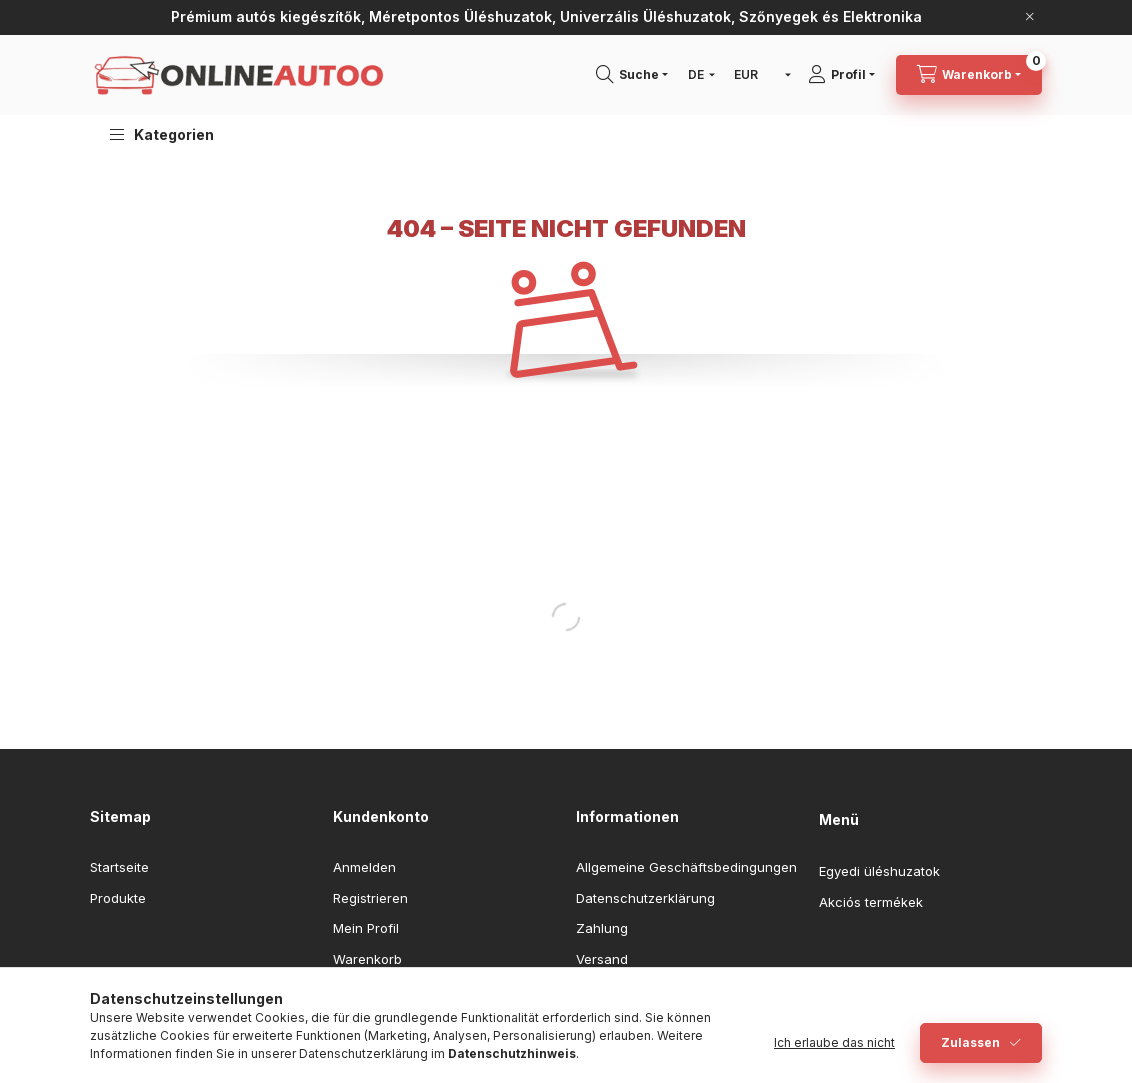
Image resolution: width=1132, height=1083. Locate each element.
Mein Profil (366, 928)
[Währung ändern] (758, 75)
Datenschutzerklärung (645, 898)
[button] (162, 134)
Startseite (119, 867)
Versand (602, 959)
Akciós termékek (871, 902)
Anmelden (364, 867)
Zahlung (602, 928)
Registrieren (370, 898)
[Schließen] (1030, 17)
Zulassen (970, 1042)
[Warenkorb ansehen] (969, 75)
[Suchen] (639, 75)
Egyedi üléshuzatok (879, 871)
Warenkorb (367, 959)
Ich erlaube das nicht (834, 1042)
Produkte (118, 898)
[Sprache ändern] (697, 75)
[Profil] (848, 75)
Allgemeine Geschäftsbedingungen (686, 867)
